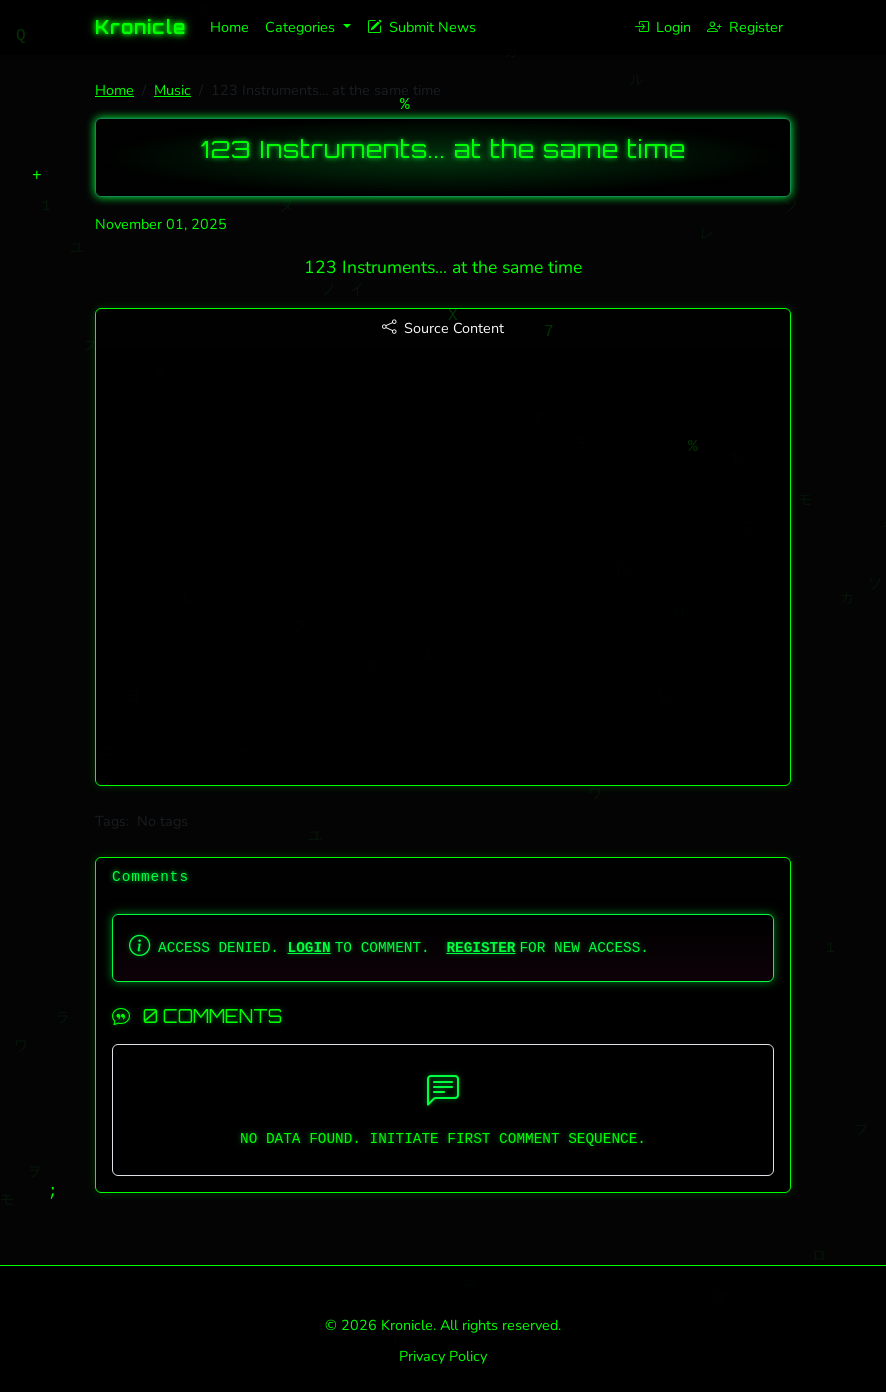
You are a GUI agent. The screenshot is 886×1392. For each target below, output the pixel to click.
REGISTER (480, 948)
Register (745, 27)
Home (229, 27)
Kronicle (140, 27)
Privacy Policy (443, 1356)
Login (662, 27)
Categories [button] (302, 27)
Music (172, 90)
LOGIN (309, 948)
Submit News (421, 27)
